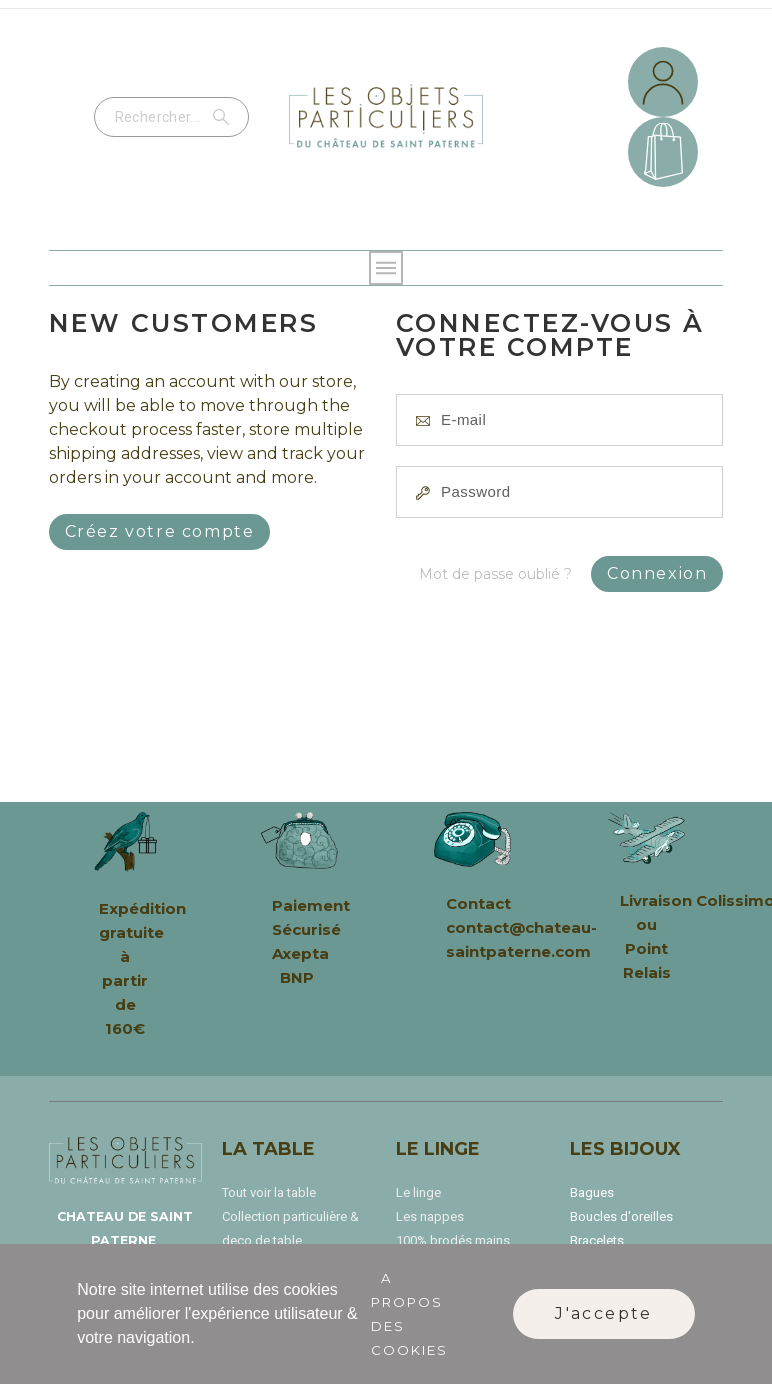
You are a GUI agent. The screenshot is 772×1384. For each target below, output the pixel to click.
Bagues (592, 1192)
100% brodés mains (453, 1240)
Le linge (418, 1192)
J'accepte (604, 1313)
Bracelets (597, 1240)
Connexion (657, 573)
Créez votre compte (160, 531)
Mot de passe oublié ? (495, 574)
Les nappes (430, 1216)
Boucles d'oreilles (621, 1216)
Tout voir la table (269, 1192)
